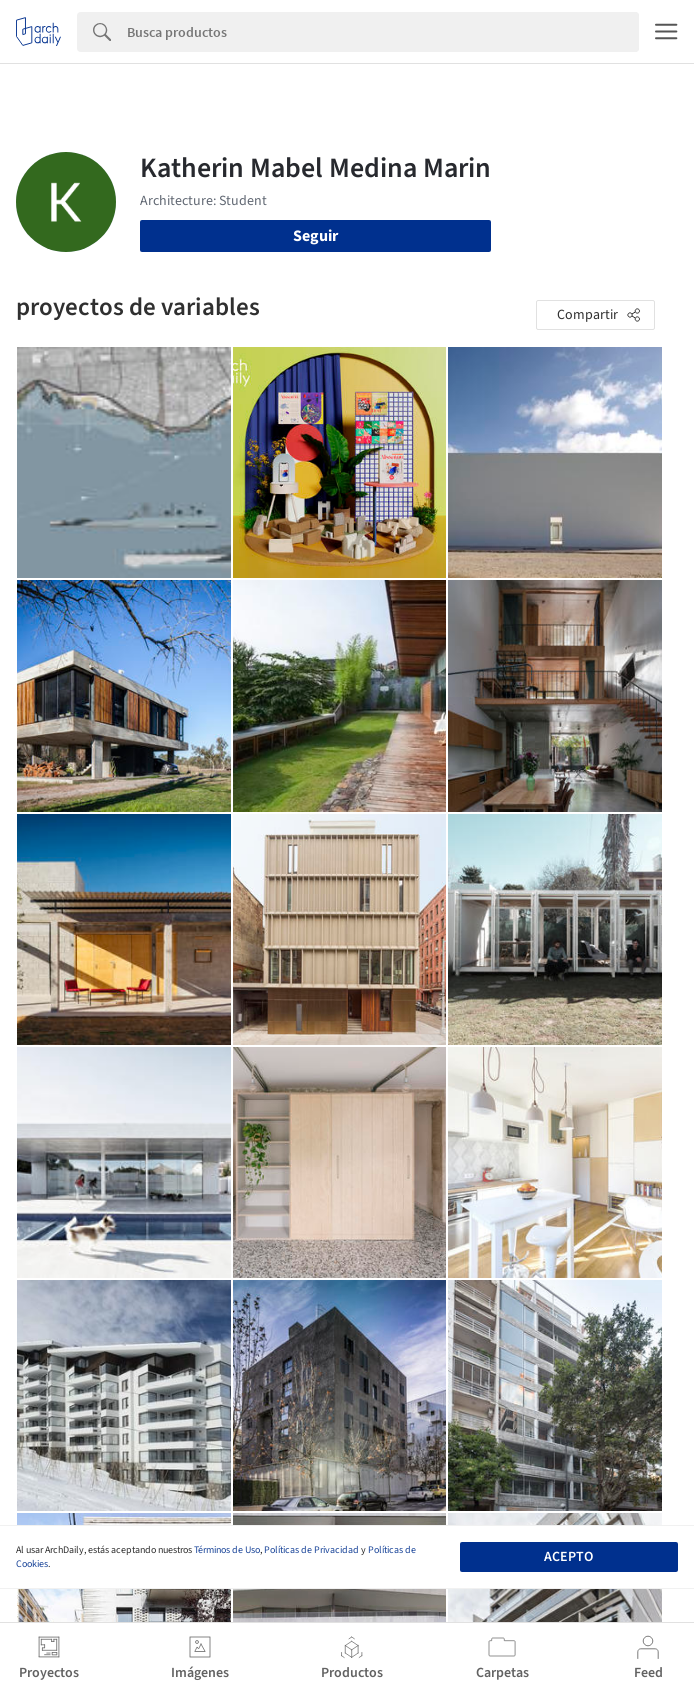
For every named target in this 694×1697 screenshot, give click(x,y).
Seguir (315, 236)
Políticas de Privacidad (311, 1550)
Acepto (568, 1557)
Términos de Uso (227, 1550)
